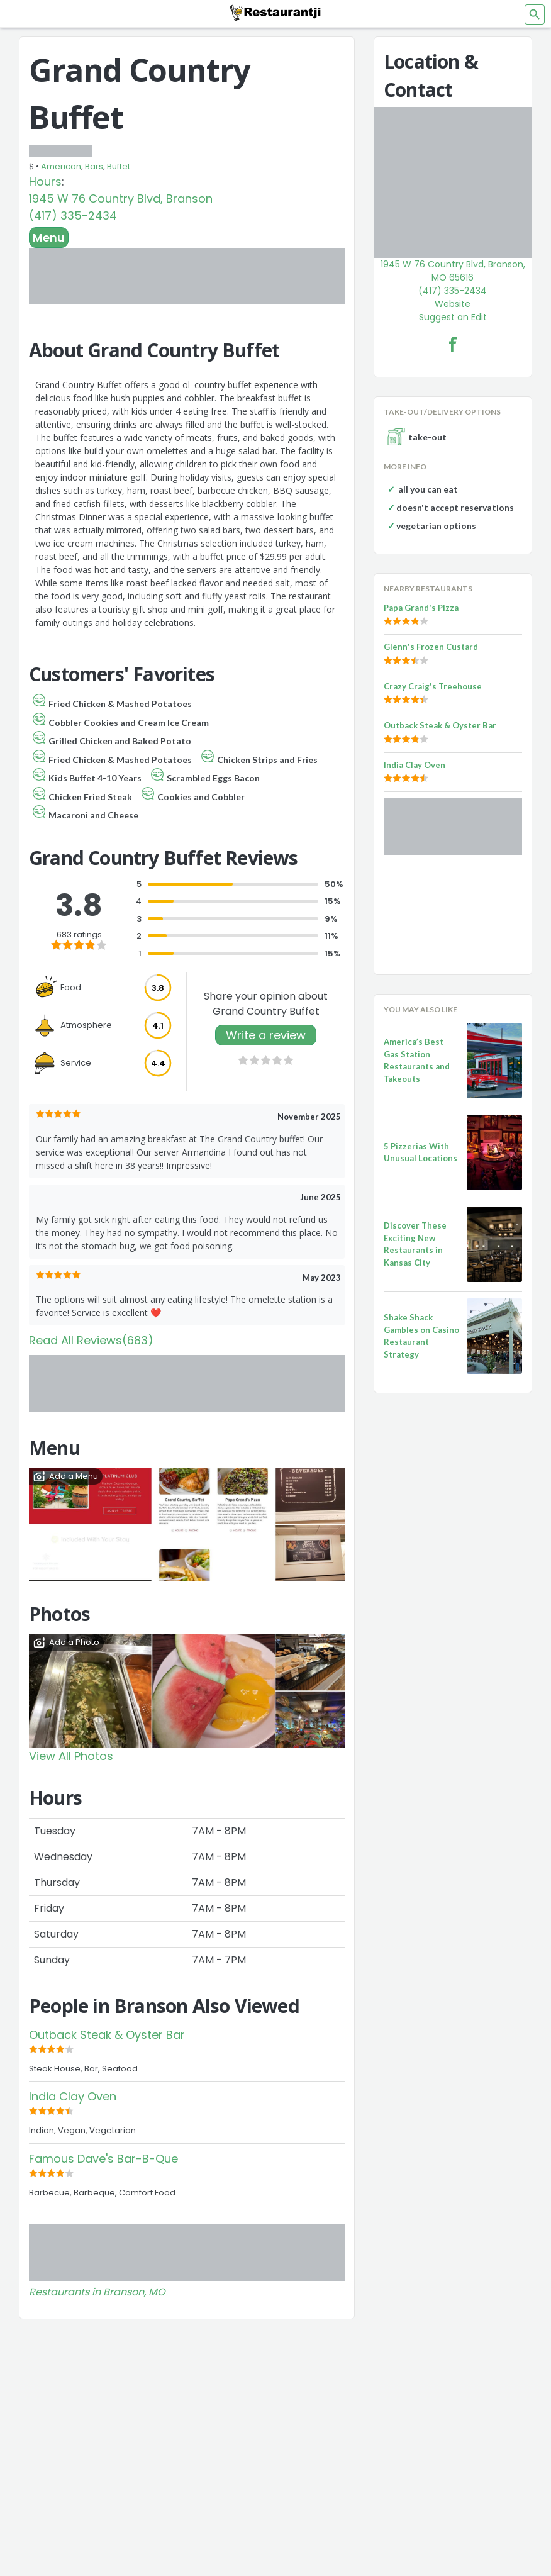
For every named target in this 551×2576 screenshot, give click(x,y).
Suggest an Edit (453, 317)
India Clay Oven (72, 2096)
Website (452, 304)
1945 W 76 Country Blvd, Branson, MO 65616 (453, 271)
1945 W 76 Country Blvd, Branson (121, 198)
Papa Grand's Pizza (421, 608)
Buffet (118, 166)
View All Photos (71, 1756)
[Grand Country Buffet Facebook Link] (452, 344)
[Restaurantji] (275, 12)
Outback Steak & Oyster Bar (107, 2035)
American (61, 166)
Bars (94, 166)
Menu (49, 237)
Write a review (266, 1035)
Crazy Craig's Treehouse (433, 686)
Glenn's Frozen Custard (431, 647)
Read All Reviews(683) (91, 1340)
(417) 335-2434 (73, 215)
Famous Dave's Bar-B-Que (103, 2158)
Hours (45, 181)
